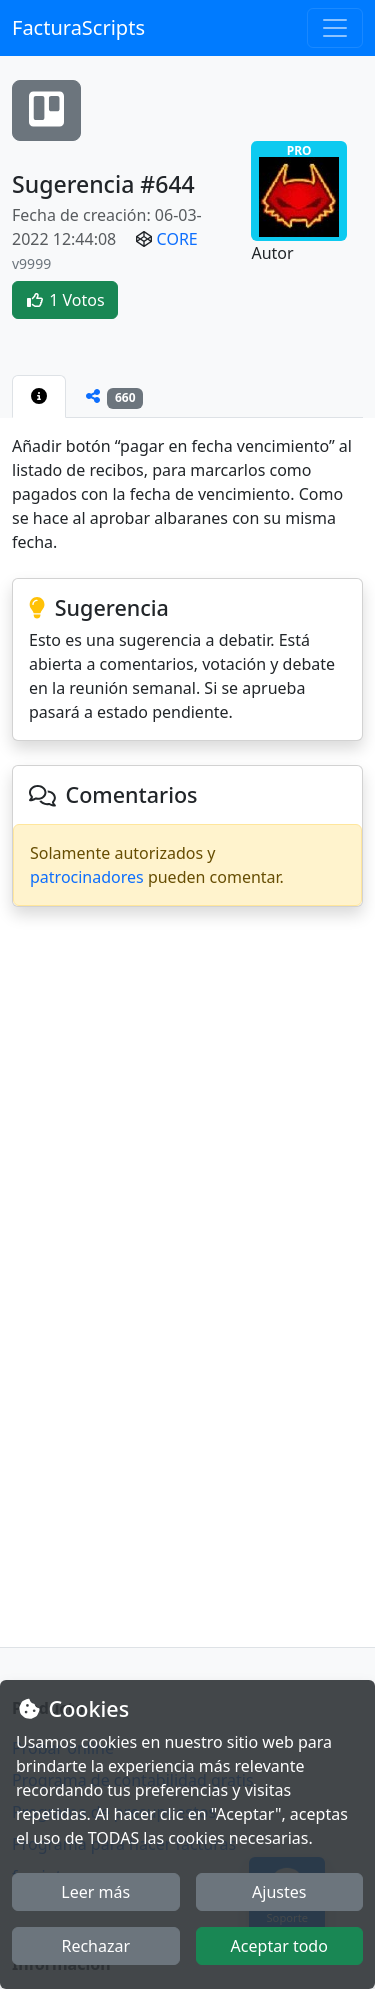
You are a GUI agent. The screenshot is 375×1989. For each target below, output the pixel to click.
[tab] (39, 396)
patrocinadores (87, 877)
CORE (177, 239)
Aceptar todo (279, 1946)
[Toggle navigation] (335, 28)
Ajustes (279, 1892)
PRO (299, 189)
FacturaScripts (78, 27)
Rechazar (95, 1946)
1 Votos (65, 300)
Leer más (95, 1892)
